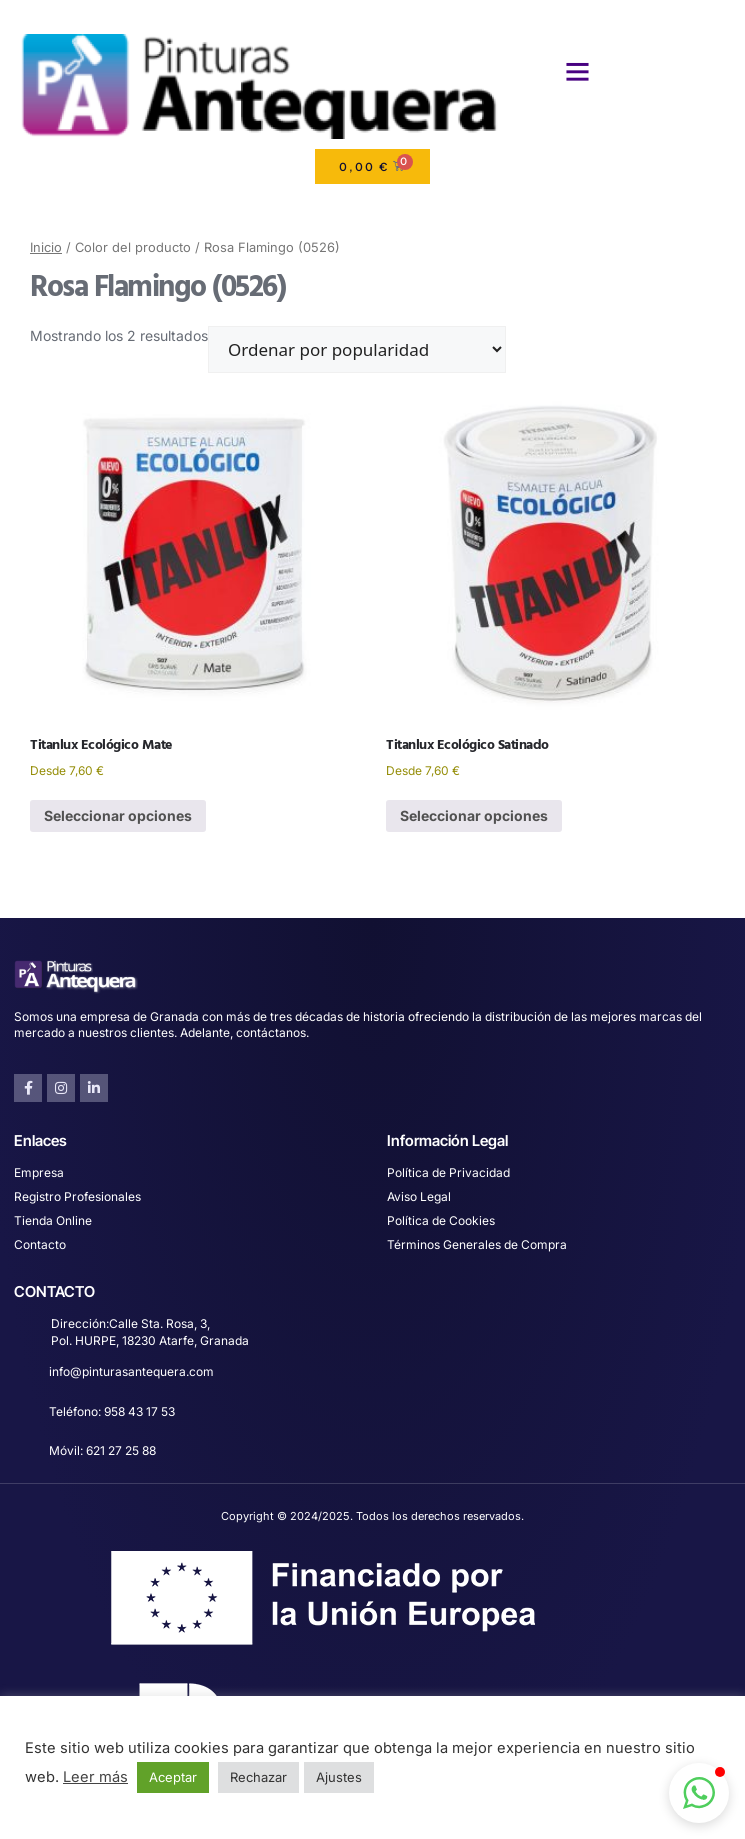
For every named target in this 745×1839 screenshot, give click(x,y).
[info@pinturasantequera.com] (24, 1374)
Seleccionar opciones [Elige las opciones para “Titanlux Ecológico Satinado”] (474, 815)
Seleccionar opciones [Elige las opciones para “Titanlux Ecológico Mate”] (118, 815)
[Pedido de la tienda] (357, 349)
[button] (578, 72)
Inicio (46, 247)
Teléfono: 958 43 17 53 (112, 1411)
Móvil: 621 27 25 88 (102, 1450)
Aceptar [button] (173, 1777)
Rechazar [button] (258, 1777)
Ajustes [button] (339, 1777)
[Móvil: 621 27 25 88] (24, 1453)
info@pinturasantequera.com (131, 1371)
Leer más (95, 1777)
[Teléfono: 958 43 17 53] (24, 1414)
